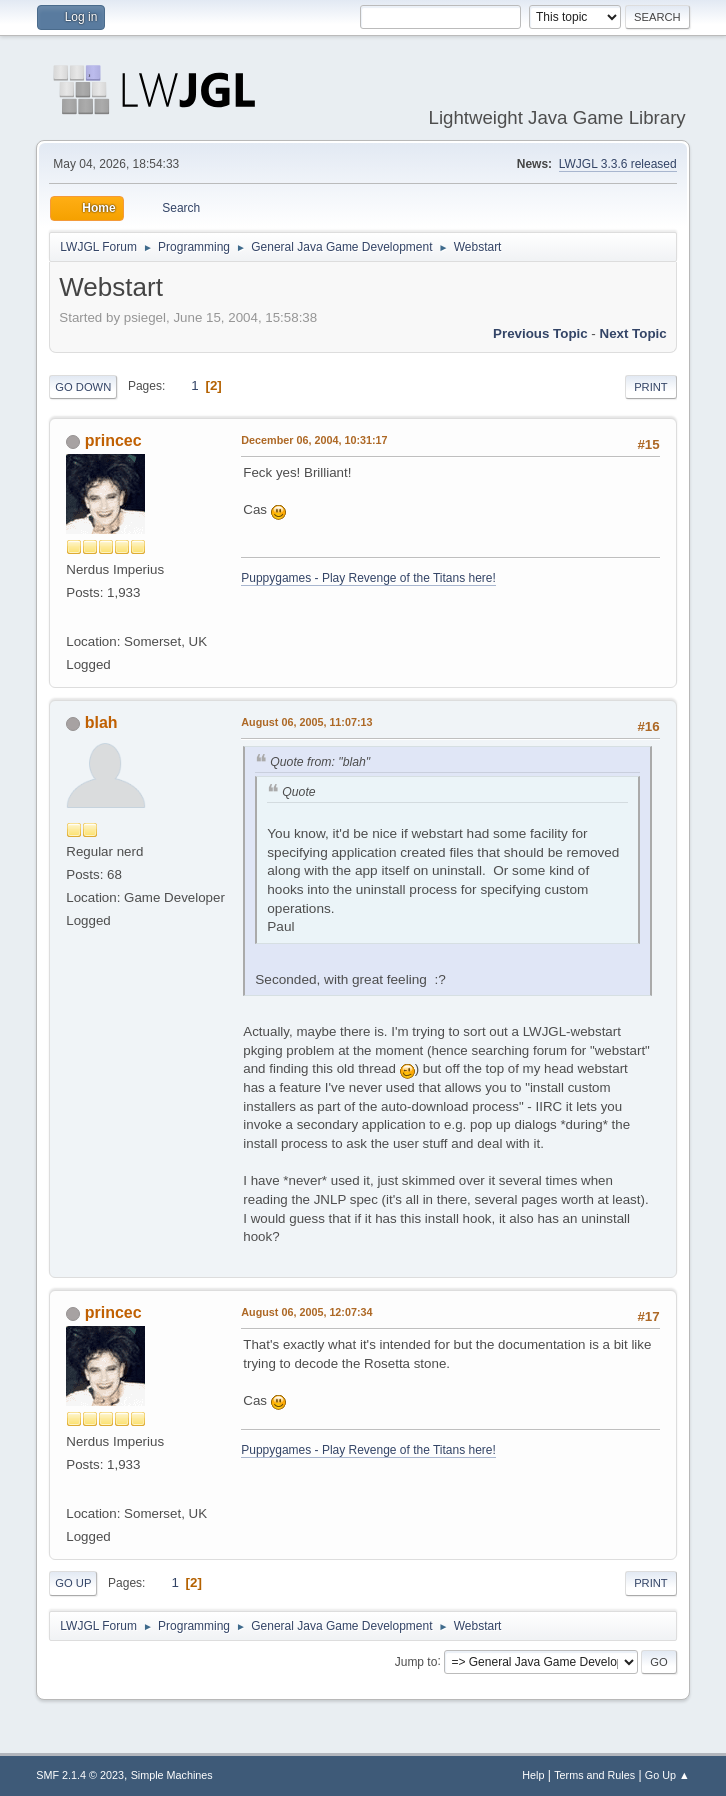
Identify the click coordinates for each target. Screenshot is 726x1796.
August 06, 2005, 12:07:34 (306, 1312)
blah (101, 722)
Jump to (416, 1661)
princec (113, 440)
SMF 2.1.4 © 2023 (80, 1775)
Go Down (83, 387)
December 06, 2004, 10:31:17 (314, 440)
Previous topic (540, 333)
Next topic (633, 333)
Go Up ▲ (667, 1775)
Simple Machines (172, 1775)
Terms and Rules (594, 1775)
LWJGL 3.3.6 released (618, 164)
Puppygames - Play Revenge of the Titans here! (368, 578)
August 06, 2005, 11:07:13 (306, 722)
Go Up (73, 1583)
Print (651, 387)
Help (533, 1775)
